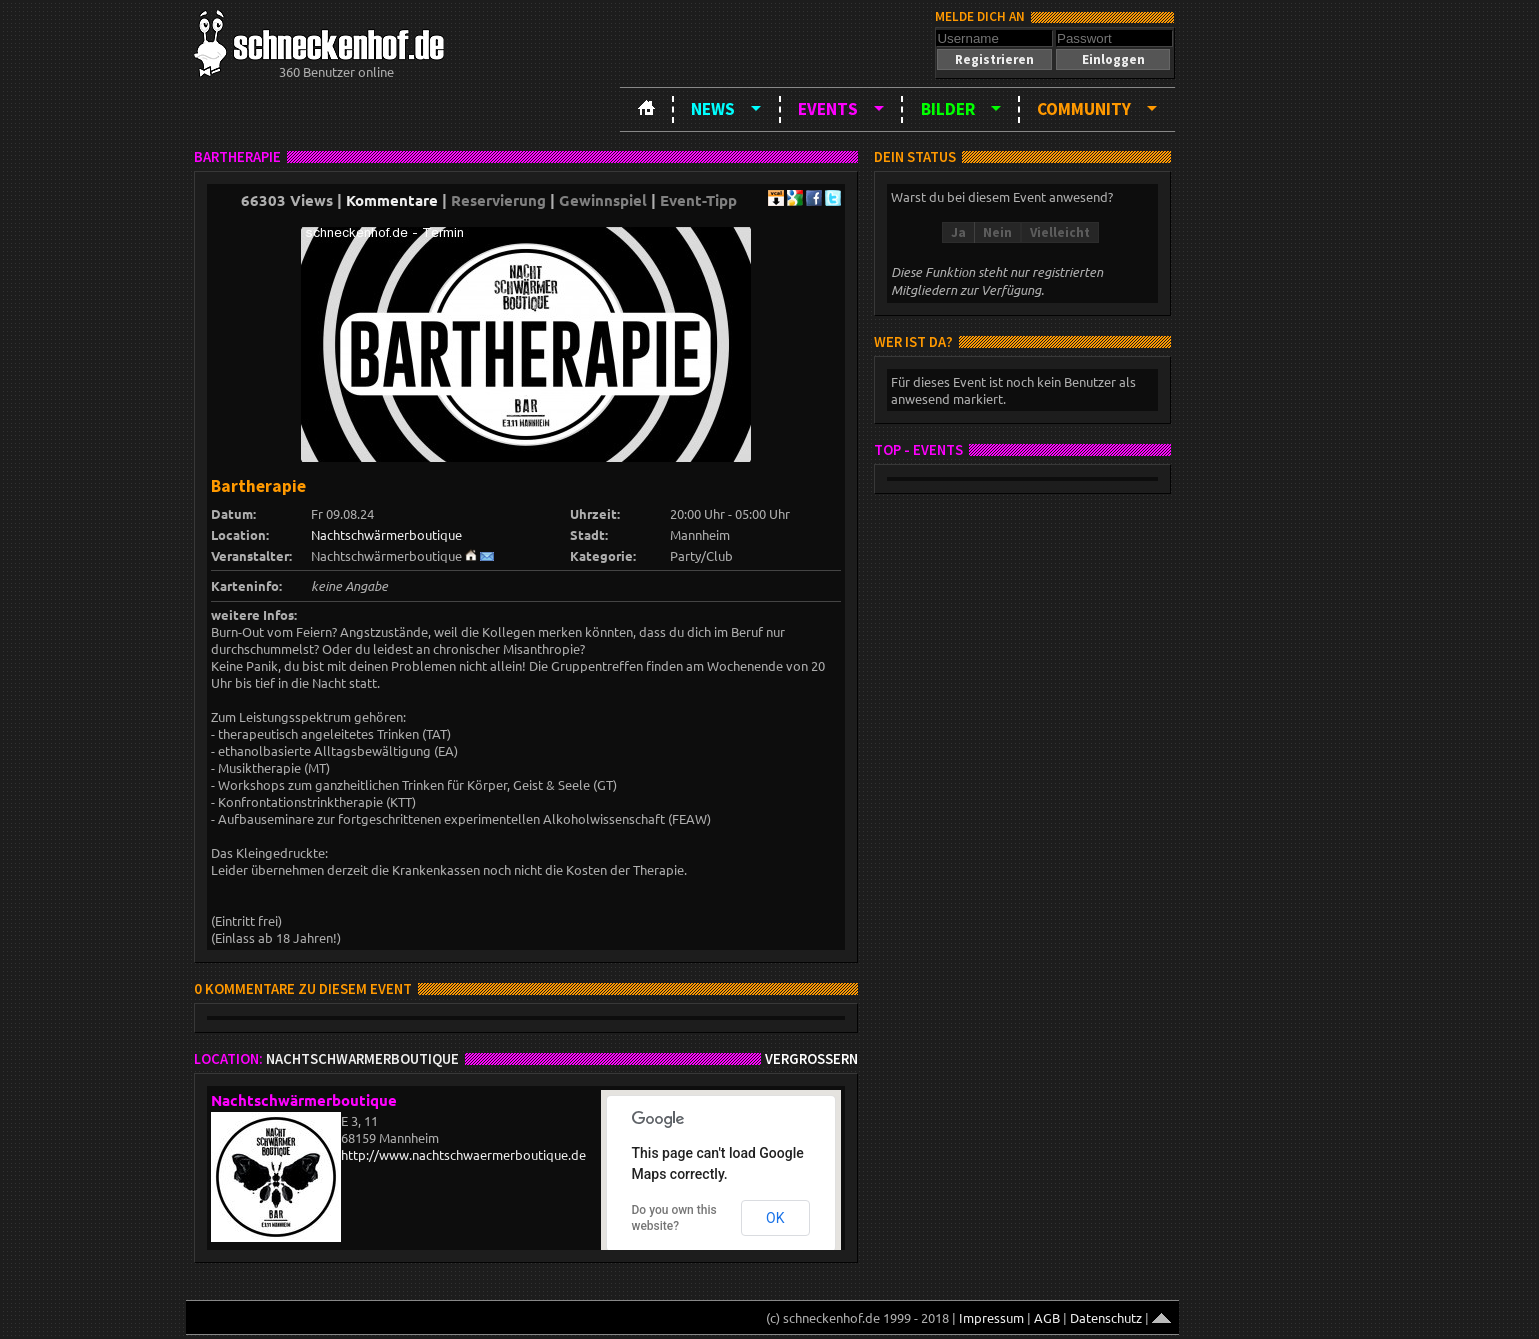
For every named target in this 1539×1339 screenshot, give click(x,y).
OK (775, 1218)
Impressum (991, 1317)
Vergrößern (811, 1059)
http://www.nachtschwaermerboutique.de (463, 1154)
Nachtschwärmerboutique (386, 534)
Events (828, 109)
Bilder (948, 109)
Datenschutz (1106, 1317)
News (713, 109)
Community (1084, 109)
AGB (1047, 1317)
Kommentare (392, 200)
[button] (994, 59)
